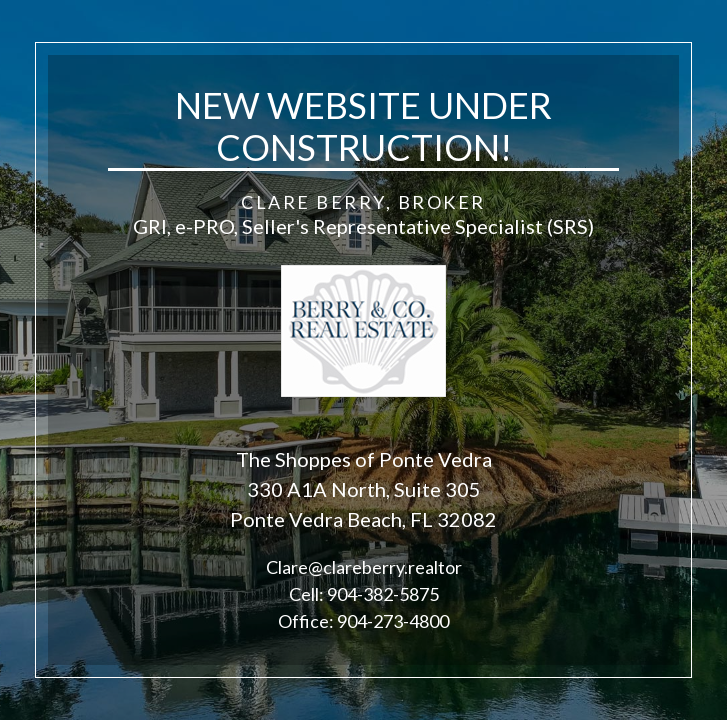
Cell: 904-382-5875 (364, 594)
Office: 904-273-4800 (363, 621)
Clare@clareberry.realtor (364, 567)
